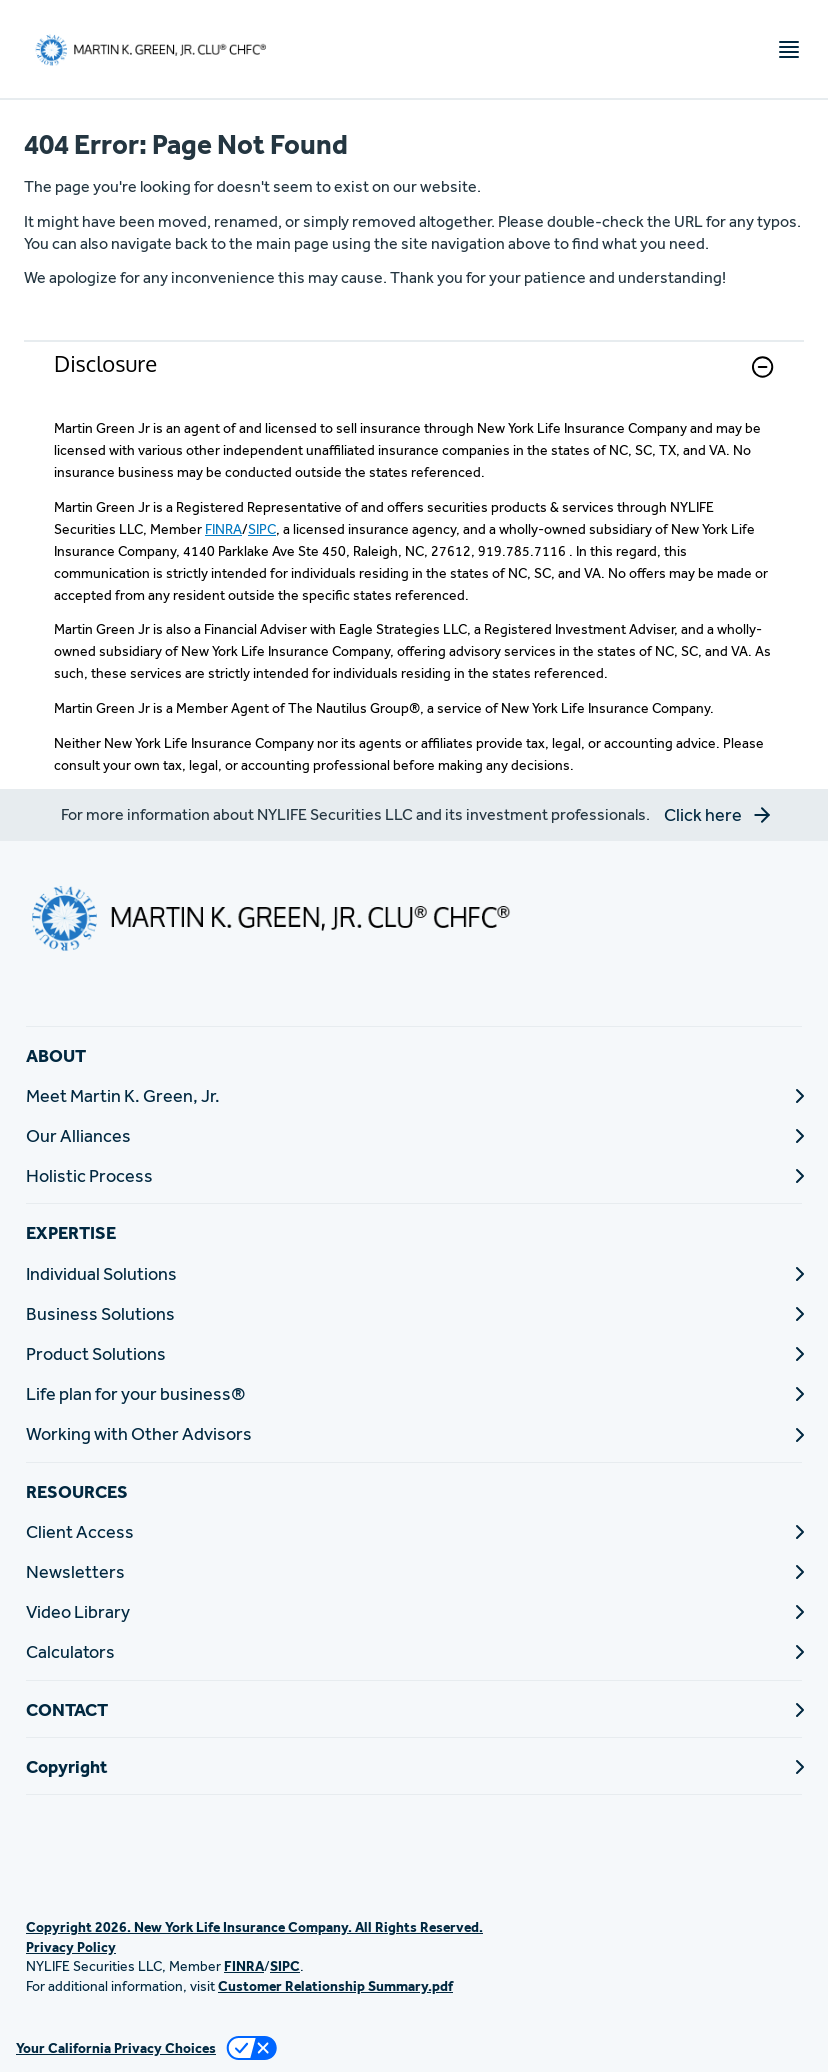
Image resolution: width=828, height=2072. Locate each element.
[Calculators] (414, 1651)
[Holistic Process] (414, 1175)
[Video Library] (414, 1611)
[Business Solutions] (414, 1313)
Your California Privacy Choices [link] (116, 2048)
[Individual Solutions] (414, 1273)
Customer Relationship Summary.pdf (335, 1986)
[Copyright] (414, 1766)
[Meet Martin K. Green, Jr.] (414, 1095)
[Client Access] (414, 1531)
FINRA (223, 529)
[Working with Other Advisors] (414, 1433)
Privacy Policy (71, 1947)
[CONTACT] (414, 1709)
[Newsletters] (414, 1571)
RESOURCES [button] (77, 1491)
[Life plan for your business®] (414, 1393)
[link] (414, 379)
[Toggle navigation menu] (789, 49)
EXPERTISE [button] (71, 1232)
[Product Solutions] (414, 1353)
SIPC (262, 529)
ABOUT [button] (56, 1055)
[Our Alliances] (414, 1135)
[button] (762, 367)
